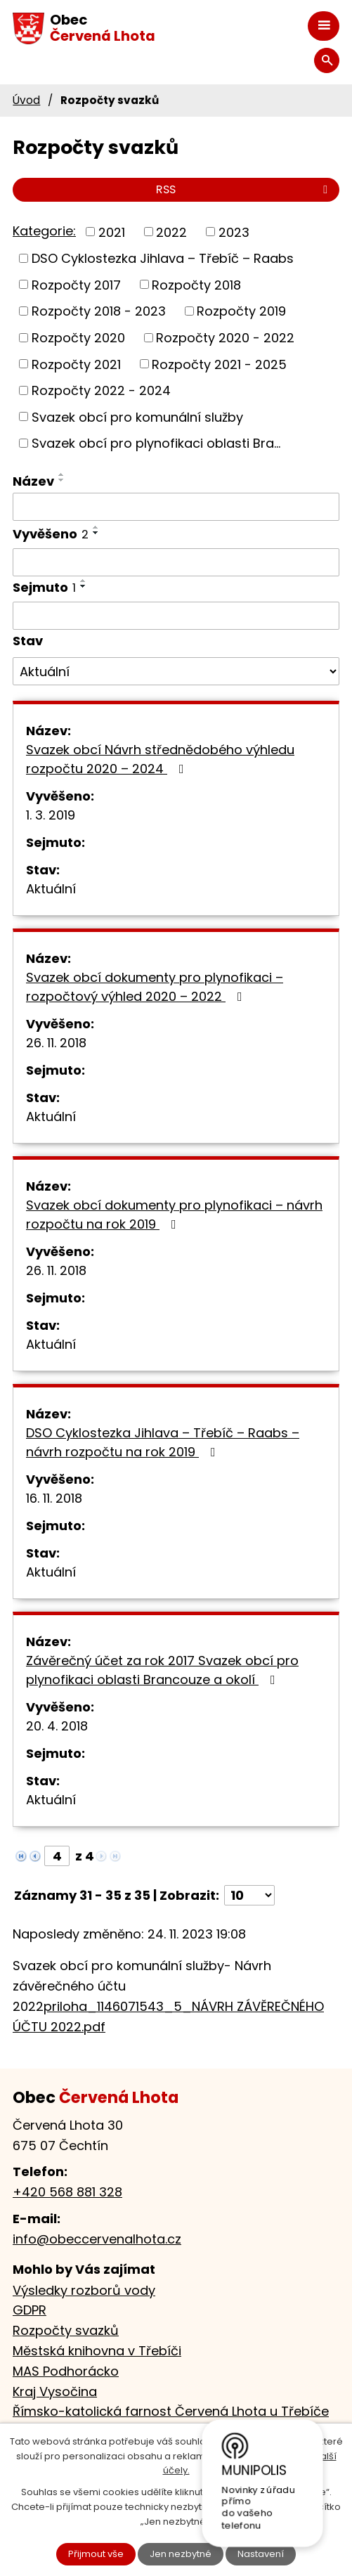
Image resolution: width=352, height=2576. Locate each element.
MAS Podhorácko (66, 2371)
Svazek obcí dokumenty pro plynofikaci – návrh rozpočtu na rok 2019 (174, 1214)
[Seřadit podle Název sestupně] (62, 480)
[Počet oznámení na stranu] (249, 1895)
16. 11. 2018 (54, 1498)
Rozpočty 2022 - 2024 (101, 390)
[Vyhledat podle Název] (176, 507)
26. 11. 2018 (56, 1042)
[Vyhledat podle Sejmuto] (176, 616)
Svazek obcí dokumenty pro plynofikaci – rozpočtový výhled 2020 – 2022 (154, 987)
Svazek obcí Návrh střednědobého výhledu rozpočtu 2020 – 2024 (160, 759)
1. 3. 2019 (50, 815)
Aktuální (51, 889)
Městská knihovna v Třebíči (97, 2351)
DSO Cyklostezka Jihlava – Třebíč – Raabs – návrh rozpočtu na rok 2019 (162, 1442)
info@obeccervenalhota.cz (97, 2239)
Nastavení (260, 2554)
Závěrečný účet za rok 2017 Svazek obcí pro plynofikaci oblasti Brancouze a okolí (162, 1670)
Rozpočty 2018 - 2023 (99, 311)
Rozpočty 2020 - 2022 (225, 338)
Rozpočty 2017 (76, 284)
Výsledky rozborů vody (84, 2290)
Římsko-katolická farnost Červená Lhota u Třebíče (171, 2411)
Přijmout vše (96, 2554)
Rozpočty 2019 (241, 311)
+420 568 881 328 (67, 2192)
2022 (171, 231)
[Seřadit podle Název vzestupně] (62, 474)
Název (33, 481)
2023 (234, 231)
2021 (111, 231)
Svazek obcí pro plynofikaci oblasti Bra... (156, 443)
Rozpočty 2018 (196, 284)
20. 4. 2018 (57, 1726)
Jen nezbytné (180, 2554)
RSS (244, 189)
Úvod (26, 100)
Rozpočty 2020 (78, 338)
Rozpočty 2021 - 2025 (219, 364)
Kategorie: (44, 231)
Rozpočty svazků (66, 2330)
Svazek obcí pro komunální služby (137, 416)
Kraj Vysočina (55, 2391)
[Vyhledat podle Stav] (176, 671)
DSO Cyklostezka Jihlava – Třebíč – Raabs (163, 258)
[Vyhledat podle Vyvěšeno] (176, 562)
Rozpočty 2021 (76, 364)
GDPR (29, 2310)
